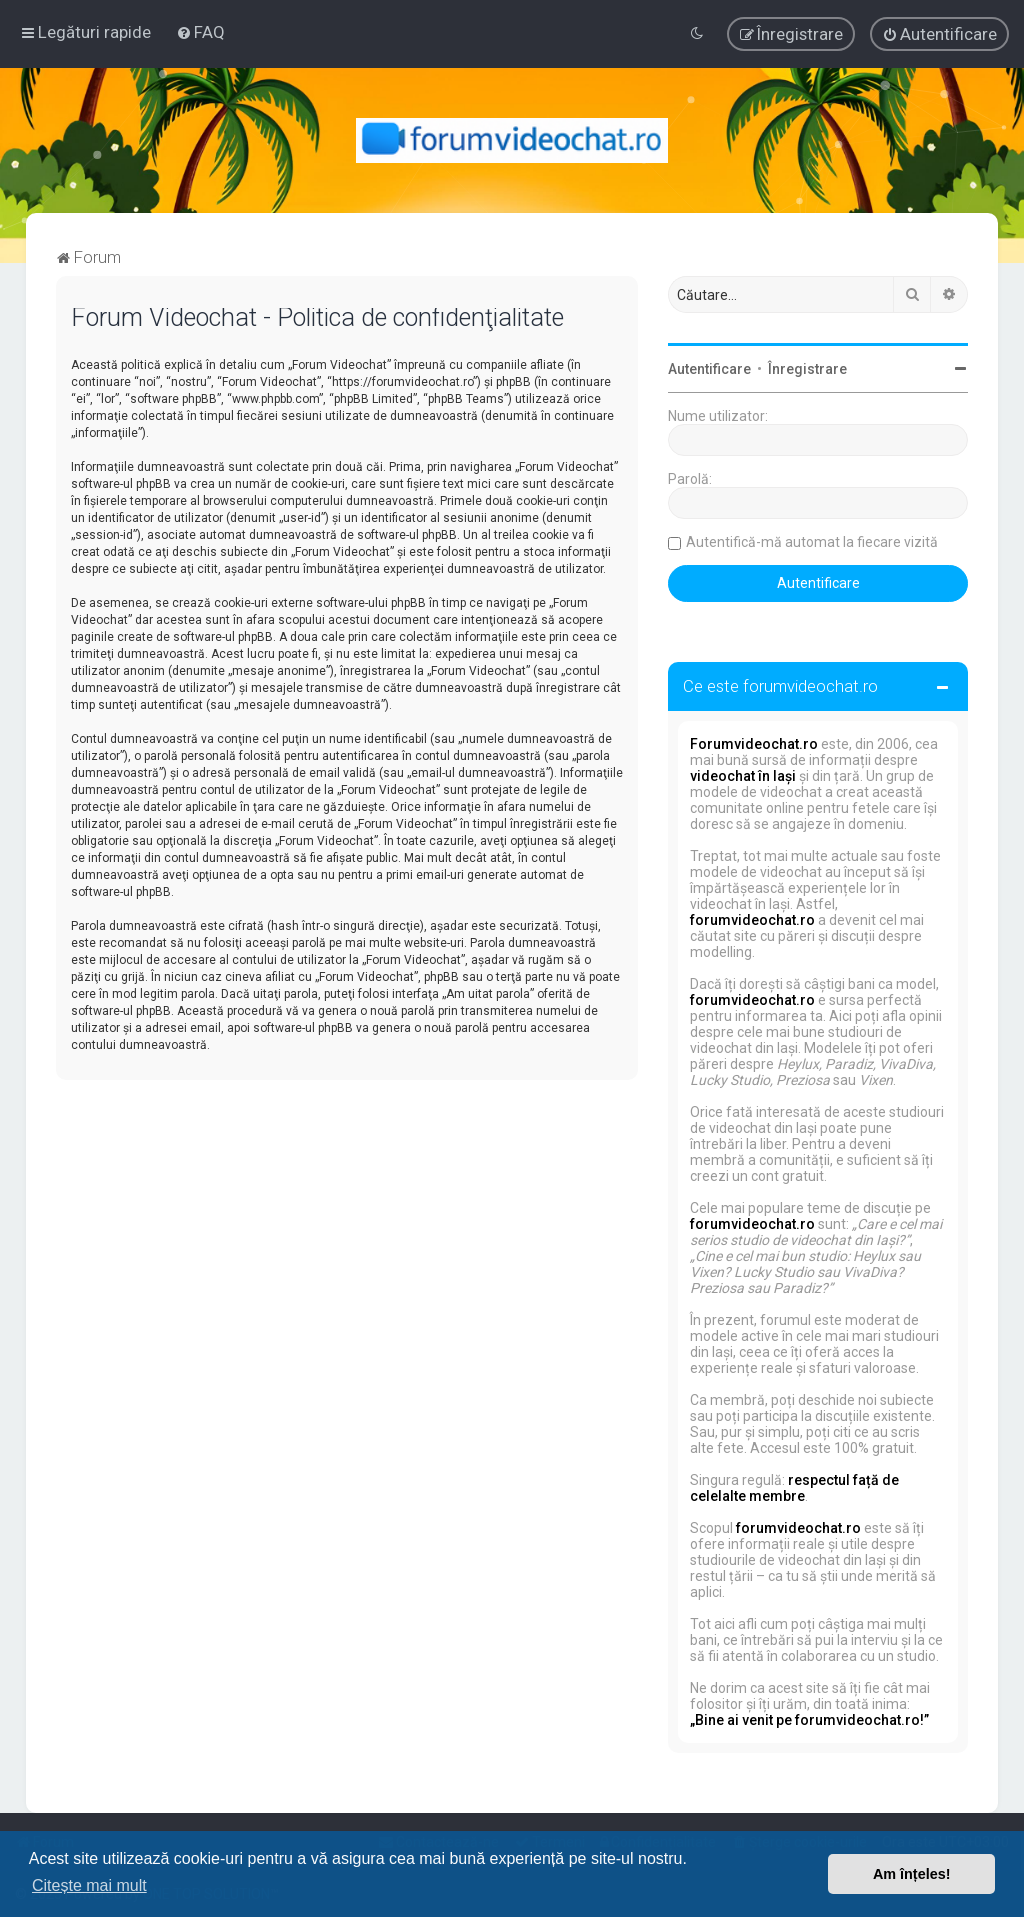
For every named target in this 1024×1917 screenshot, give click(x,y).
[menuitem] (200, 32)
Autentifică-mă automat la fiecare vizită (812, 542)
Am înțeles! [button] (912, 1874)
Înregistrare (807, 369)
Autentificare (709, 369)
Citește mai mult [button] (89, 1885)
